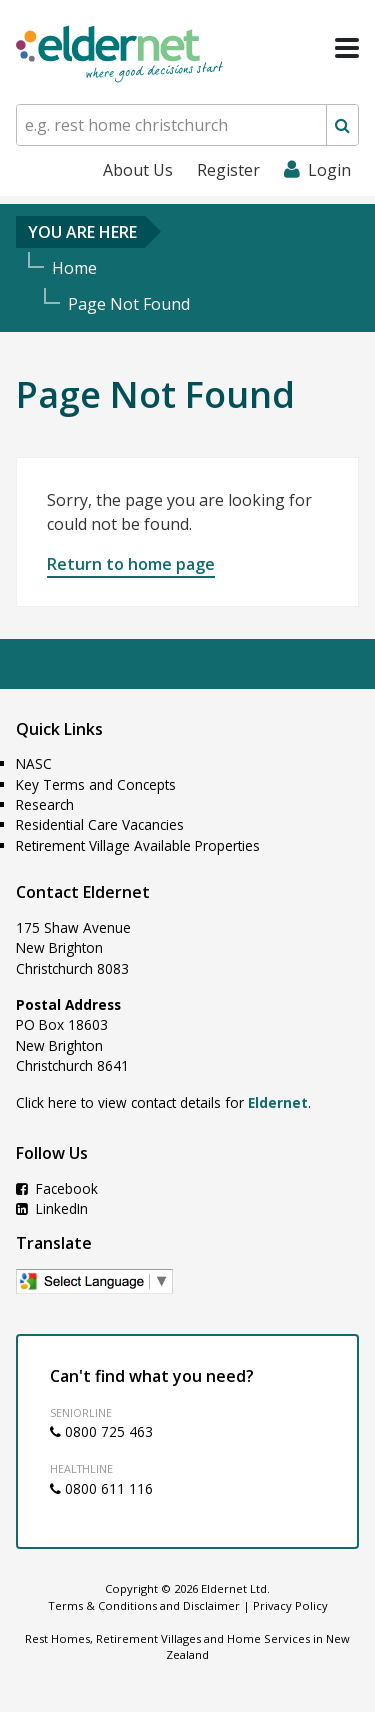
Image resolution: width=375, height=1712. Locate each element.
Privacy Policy (290, 1605)
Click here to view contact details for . (163, 1102)
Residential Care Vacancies (100, 824)
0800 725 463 (101, 1431)
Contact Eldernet (83, 892)
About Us (138, 170)
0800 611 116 (101, 1488)
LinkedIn (52, 1208)
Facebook (57, 1188)
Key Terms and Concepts (96, 784)
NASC (34, 763)
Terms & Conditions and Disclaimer (144, 1605)
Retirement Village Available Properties (138, 845)
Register (228, 170)
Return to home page (131, 564)
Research (45, 804)
